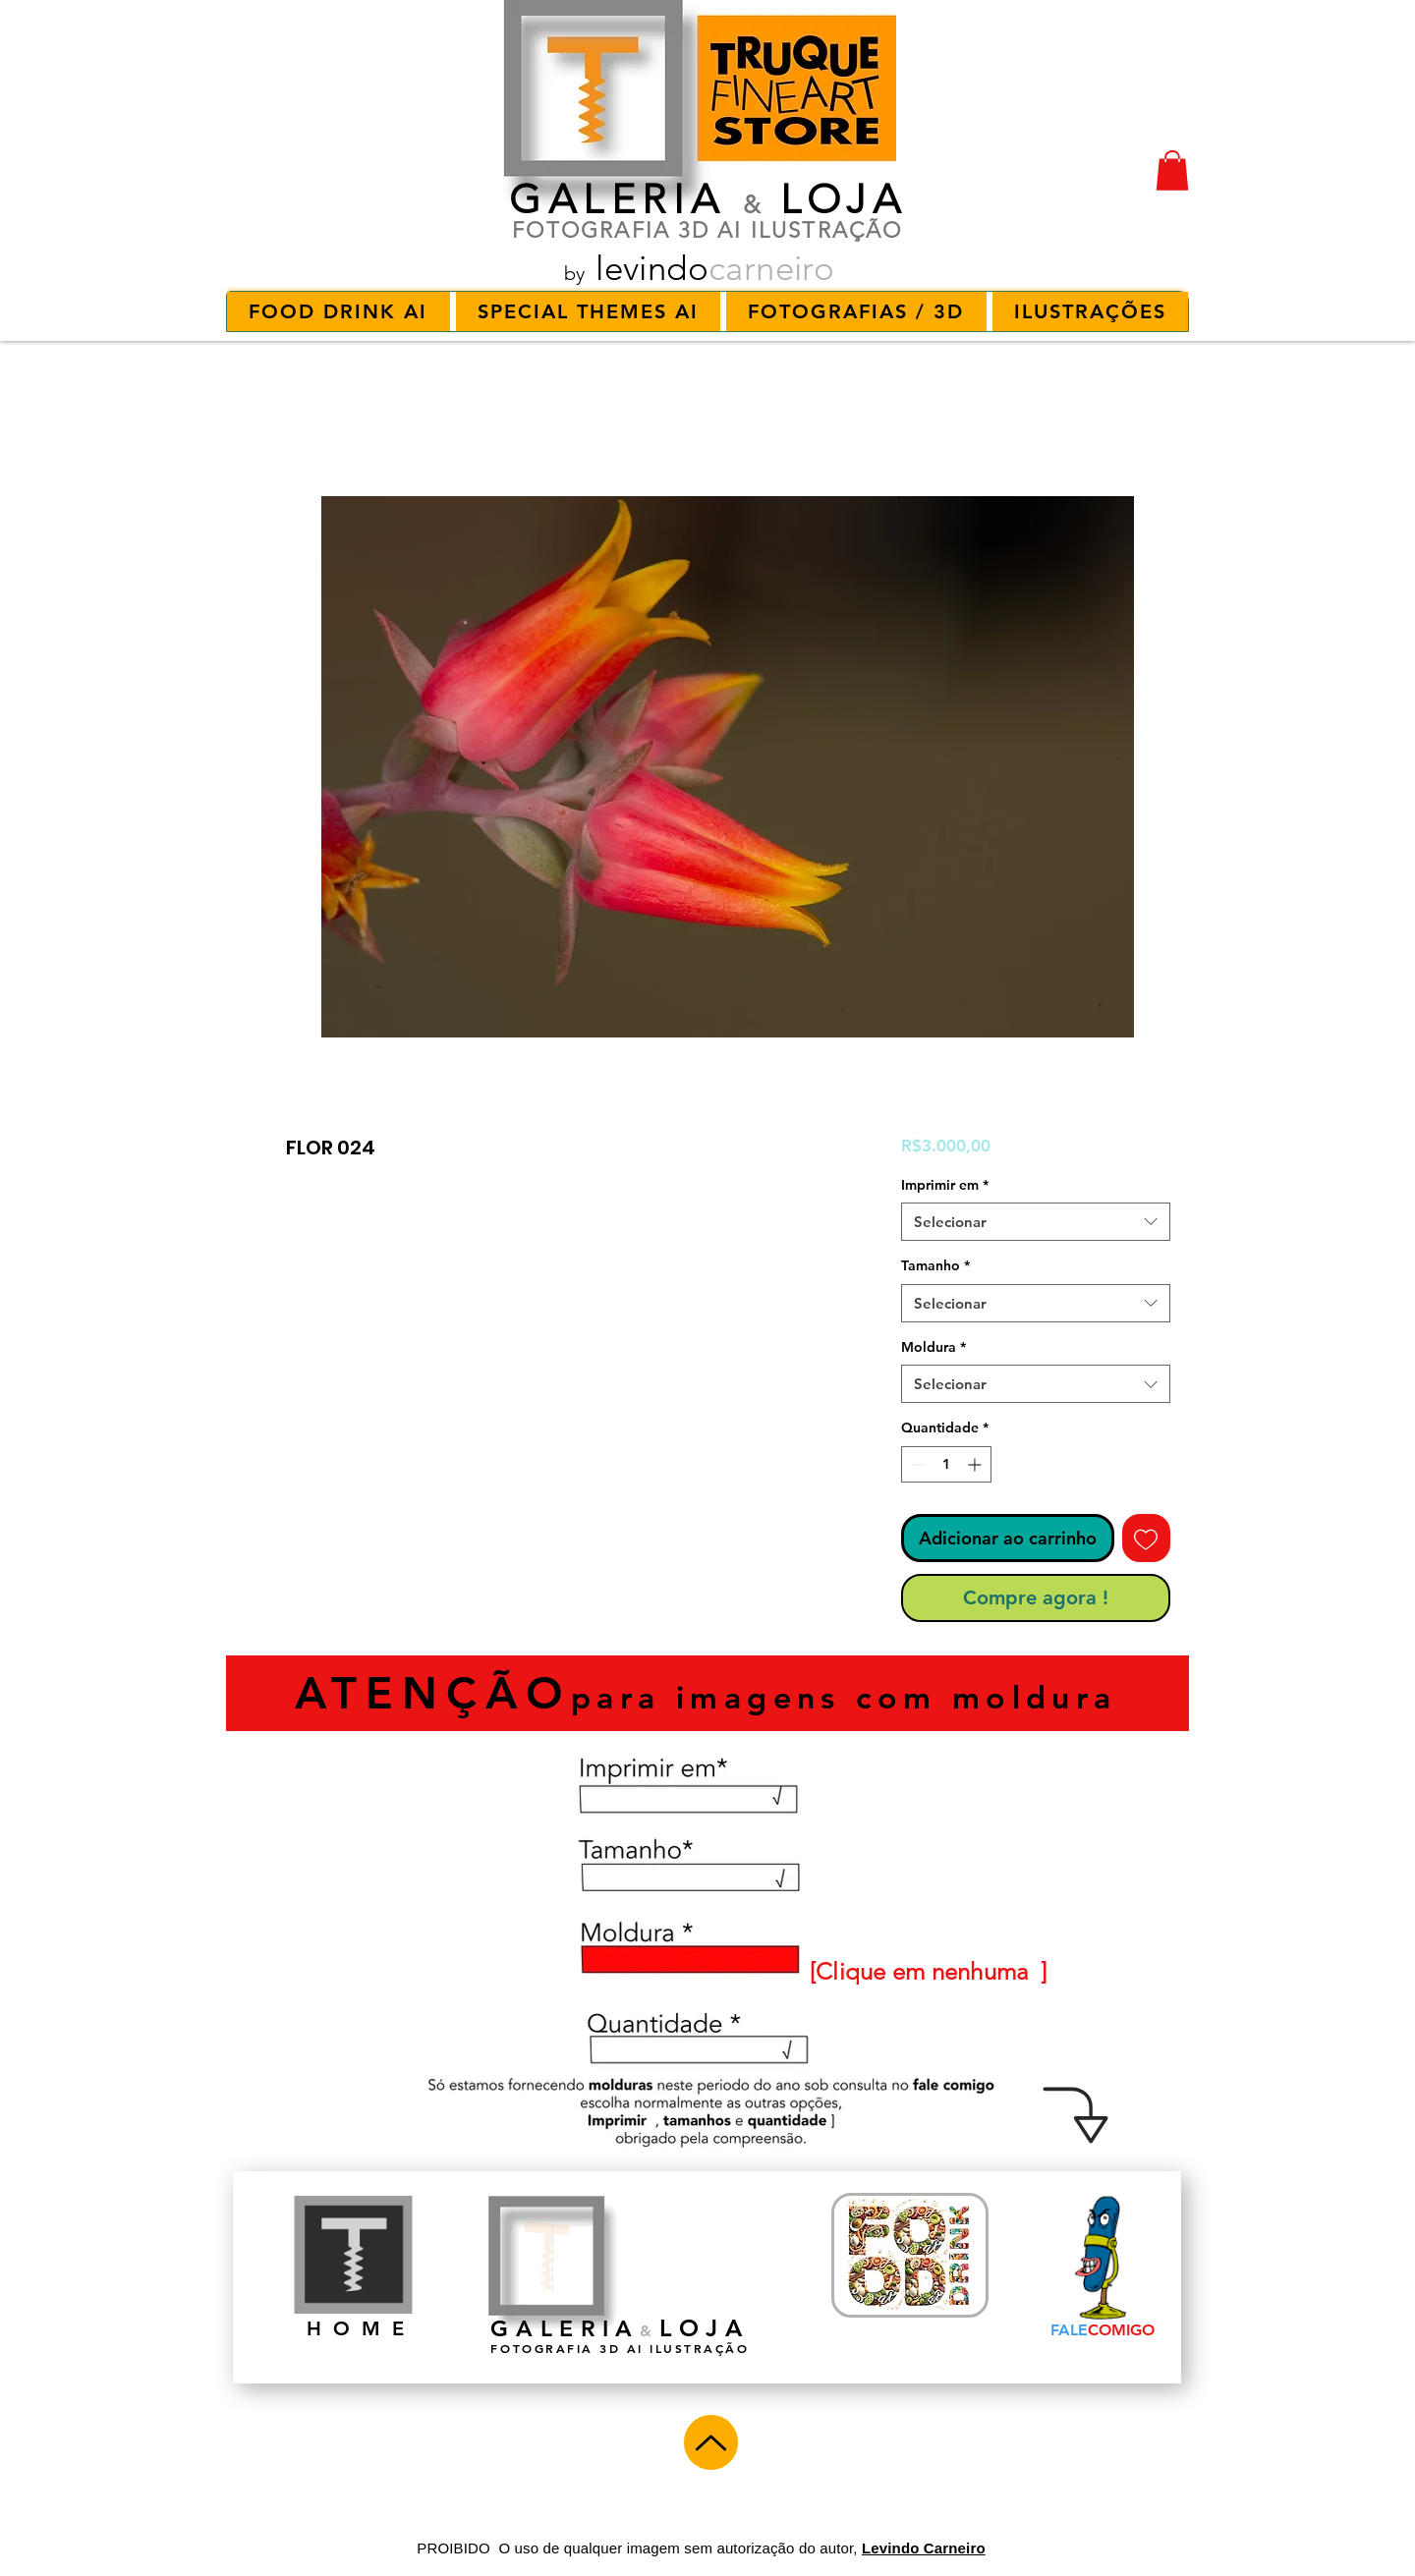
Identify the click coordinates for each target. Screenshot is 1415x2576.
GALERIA (617, 199)
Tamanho (935, 1265)
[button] (1172, 170)
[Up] (711, 2442)
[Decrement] (916, 1464)
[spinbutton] (946, 1464)
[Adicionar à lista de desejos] (1146, 1538)
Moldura (933, 1347)
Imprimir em (945, 1185)
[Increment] (976, 1464)
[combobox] (1035, 1222)
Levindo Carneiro (924, 2548)
